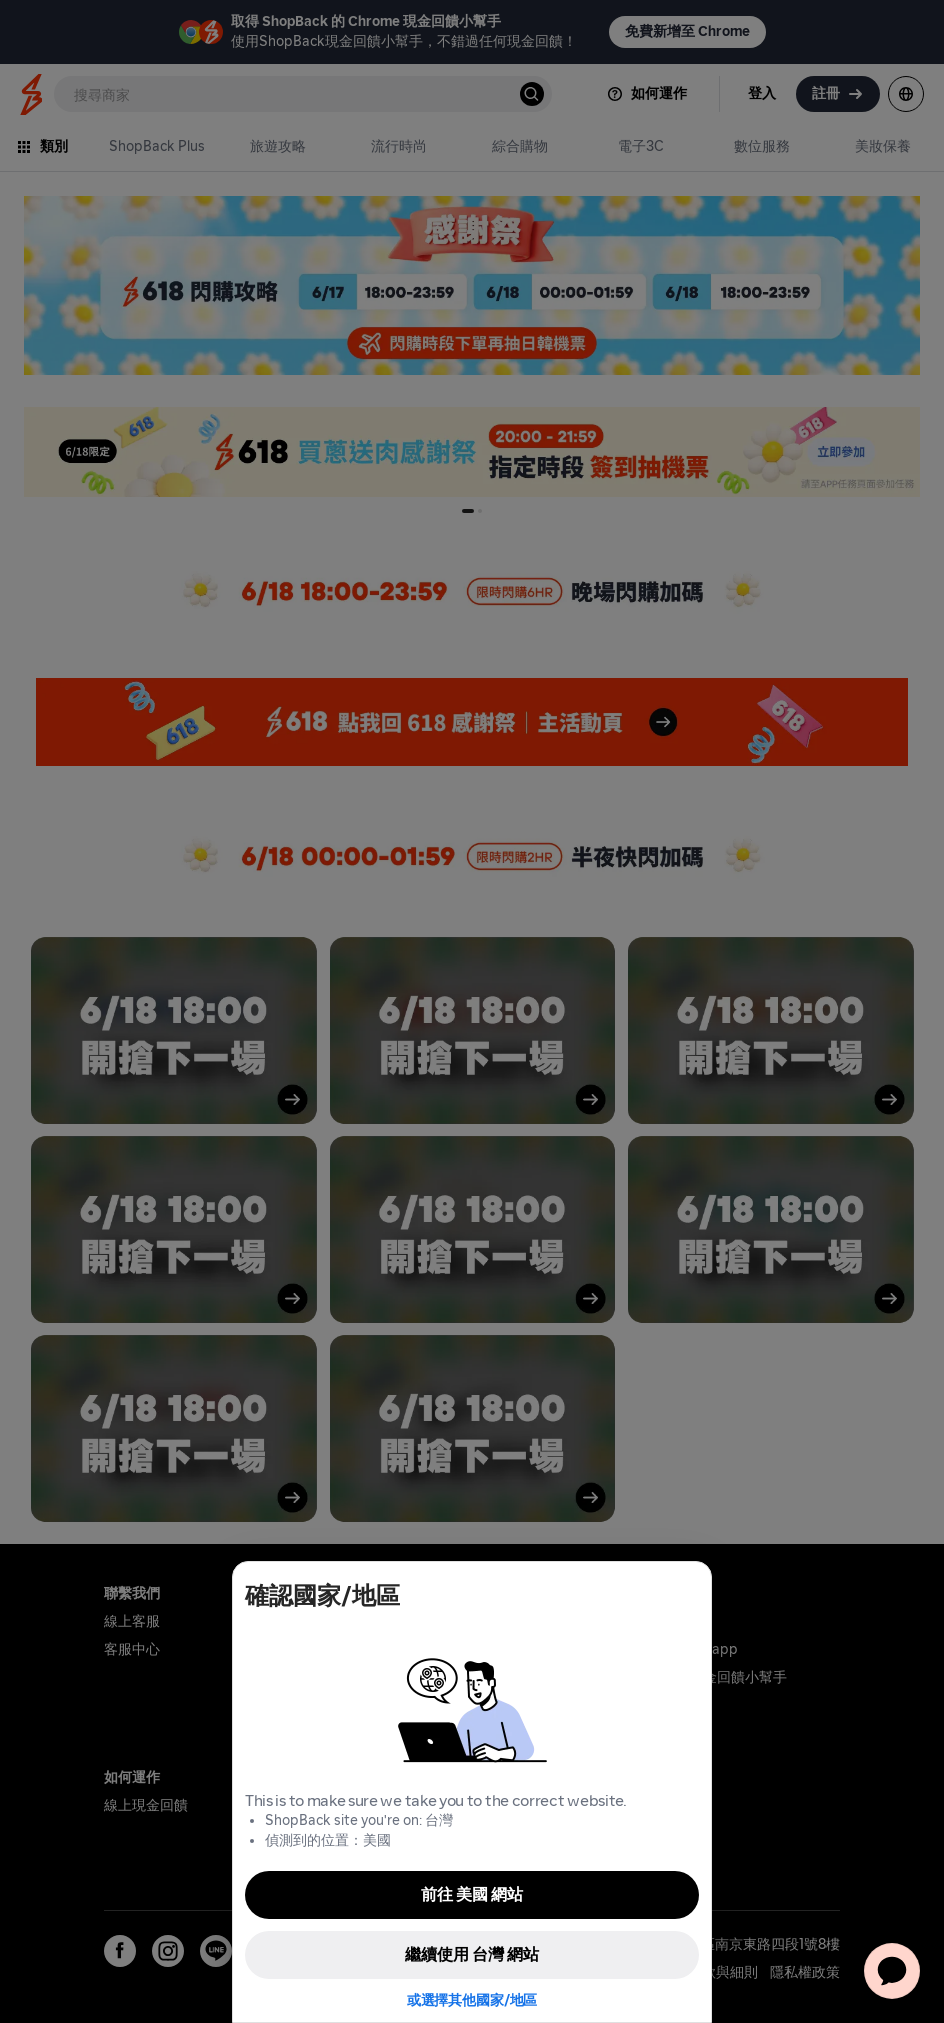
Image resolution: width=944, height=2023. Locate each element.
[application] (892, 1971)
